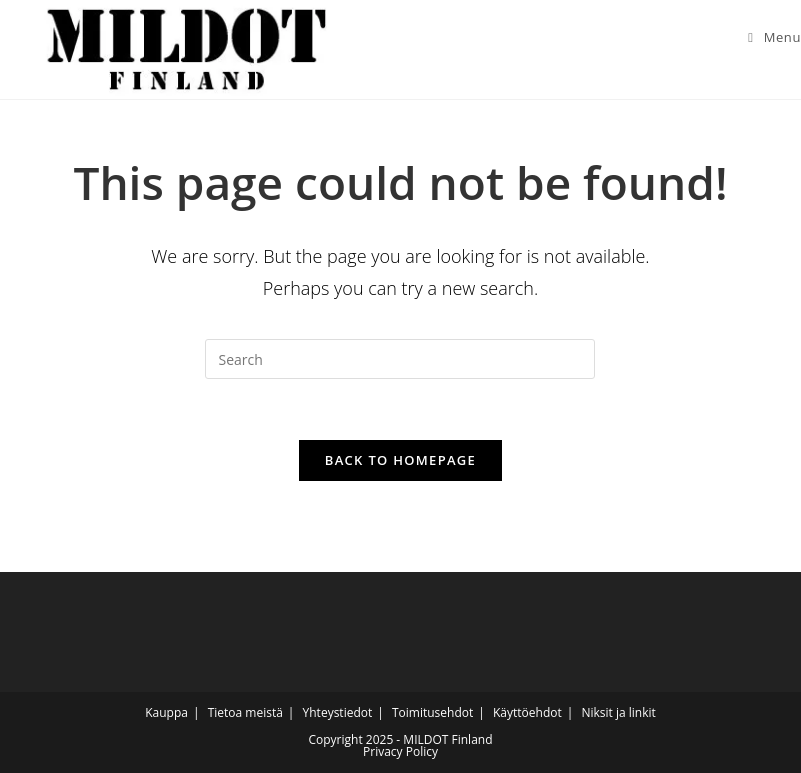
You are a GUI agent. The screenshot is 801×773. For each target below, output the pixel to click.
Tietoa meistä (245, 712)
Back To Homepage (400, 460)
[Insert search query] (400, 359)
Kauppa (166, 712)
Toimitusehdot (432, 712)
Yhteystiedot (338, 712)
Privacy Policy (400, 751)
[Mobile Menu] (767, 37)
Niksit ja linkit (618, 712)
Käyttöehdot (527, 712)
